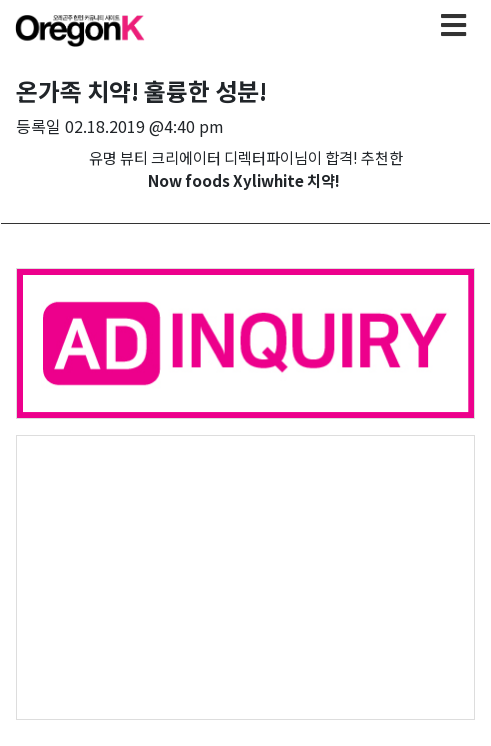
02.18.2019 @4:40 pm (144, 126)
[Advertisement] (245, 576)
